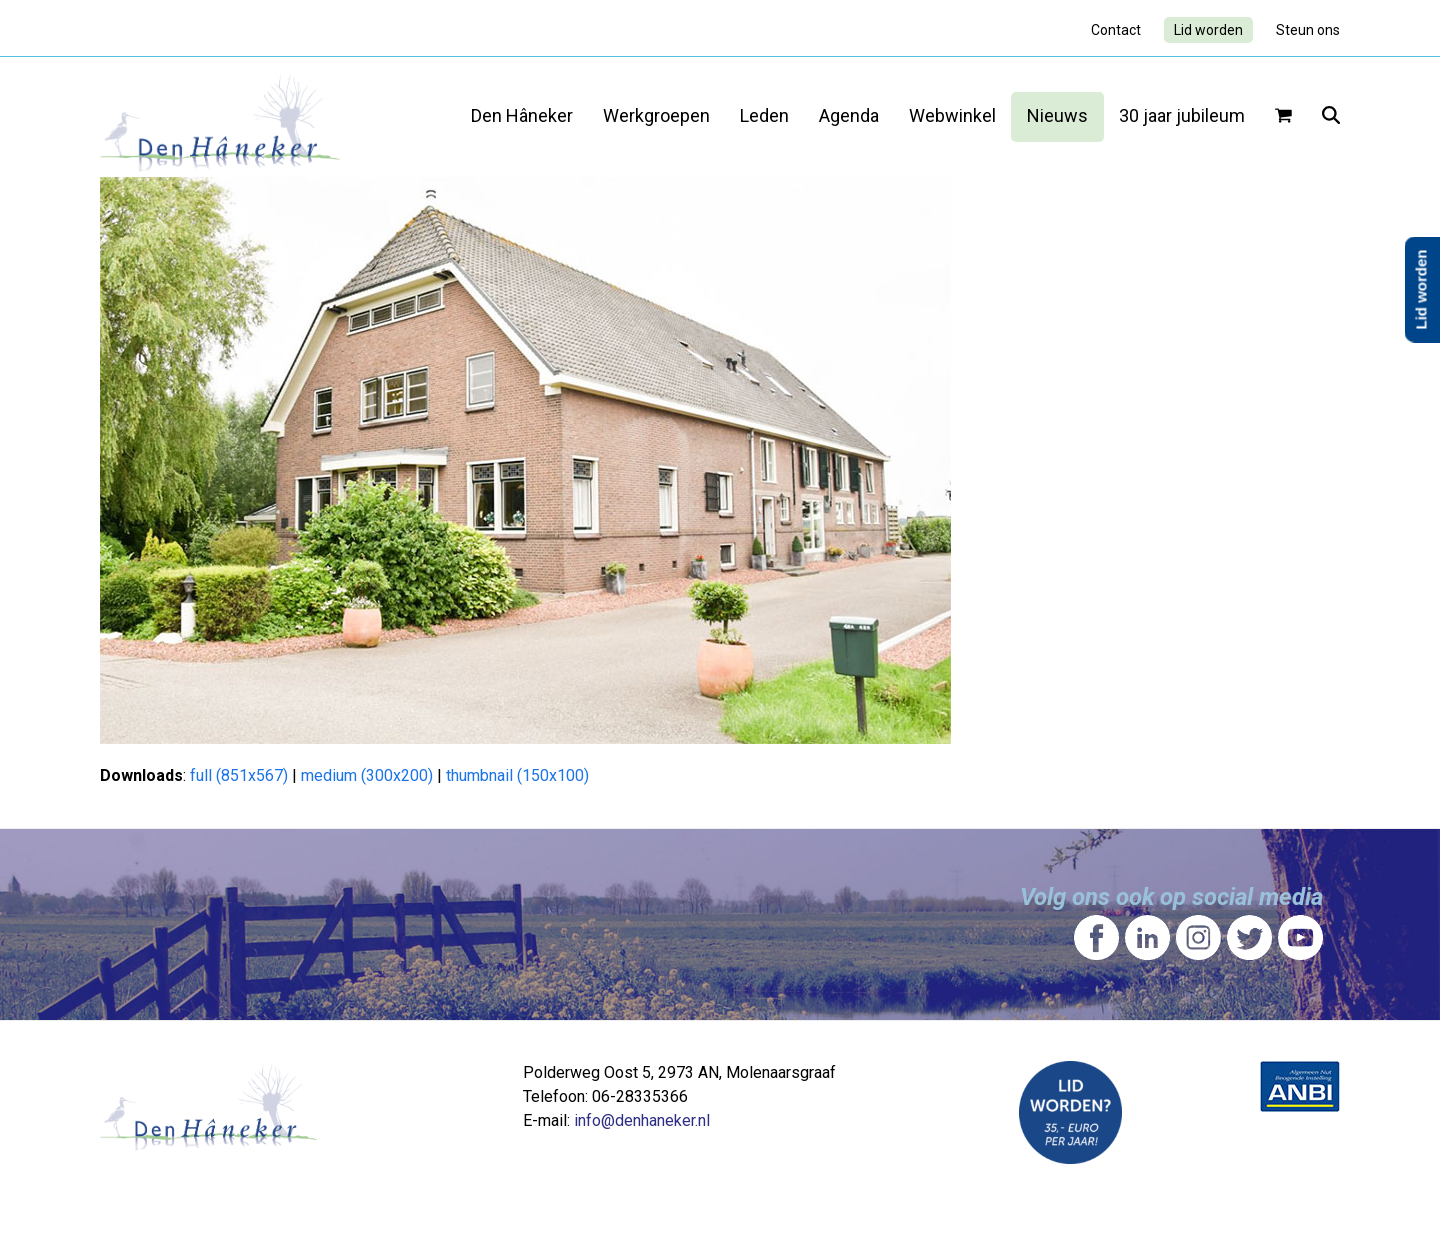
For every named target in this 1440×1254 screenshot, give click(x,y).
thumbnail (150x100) (517, 775)
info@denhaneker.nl (642, 1120)
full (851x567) (239, 775)
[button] (1283, 117)
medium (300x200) (367, 775)
